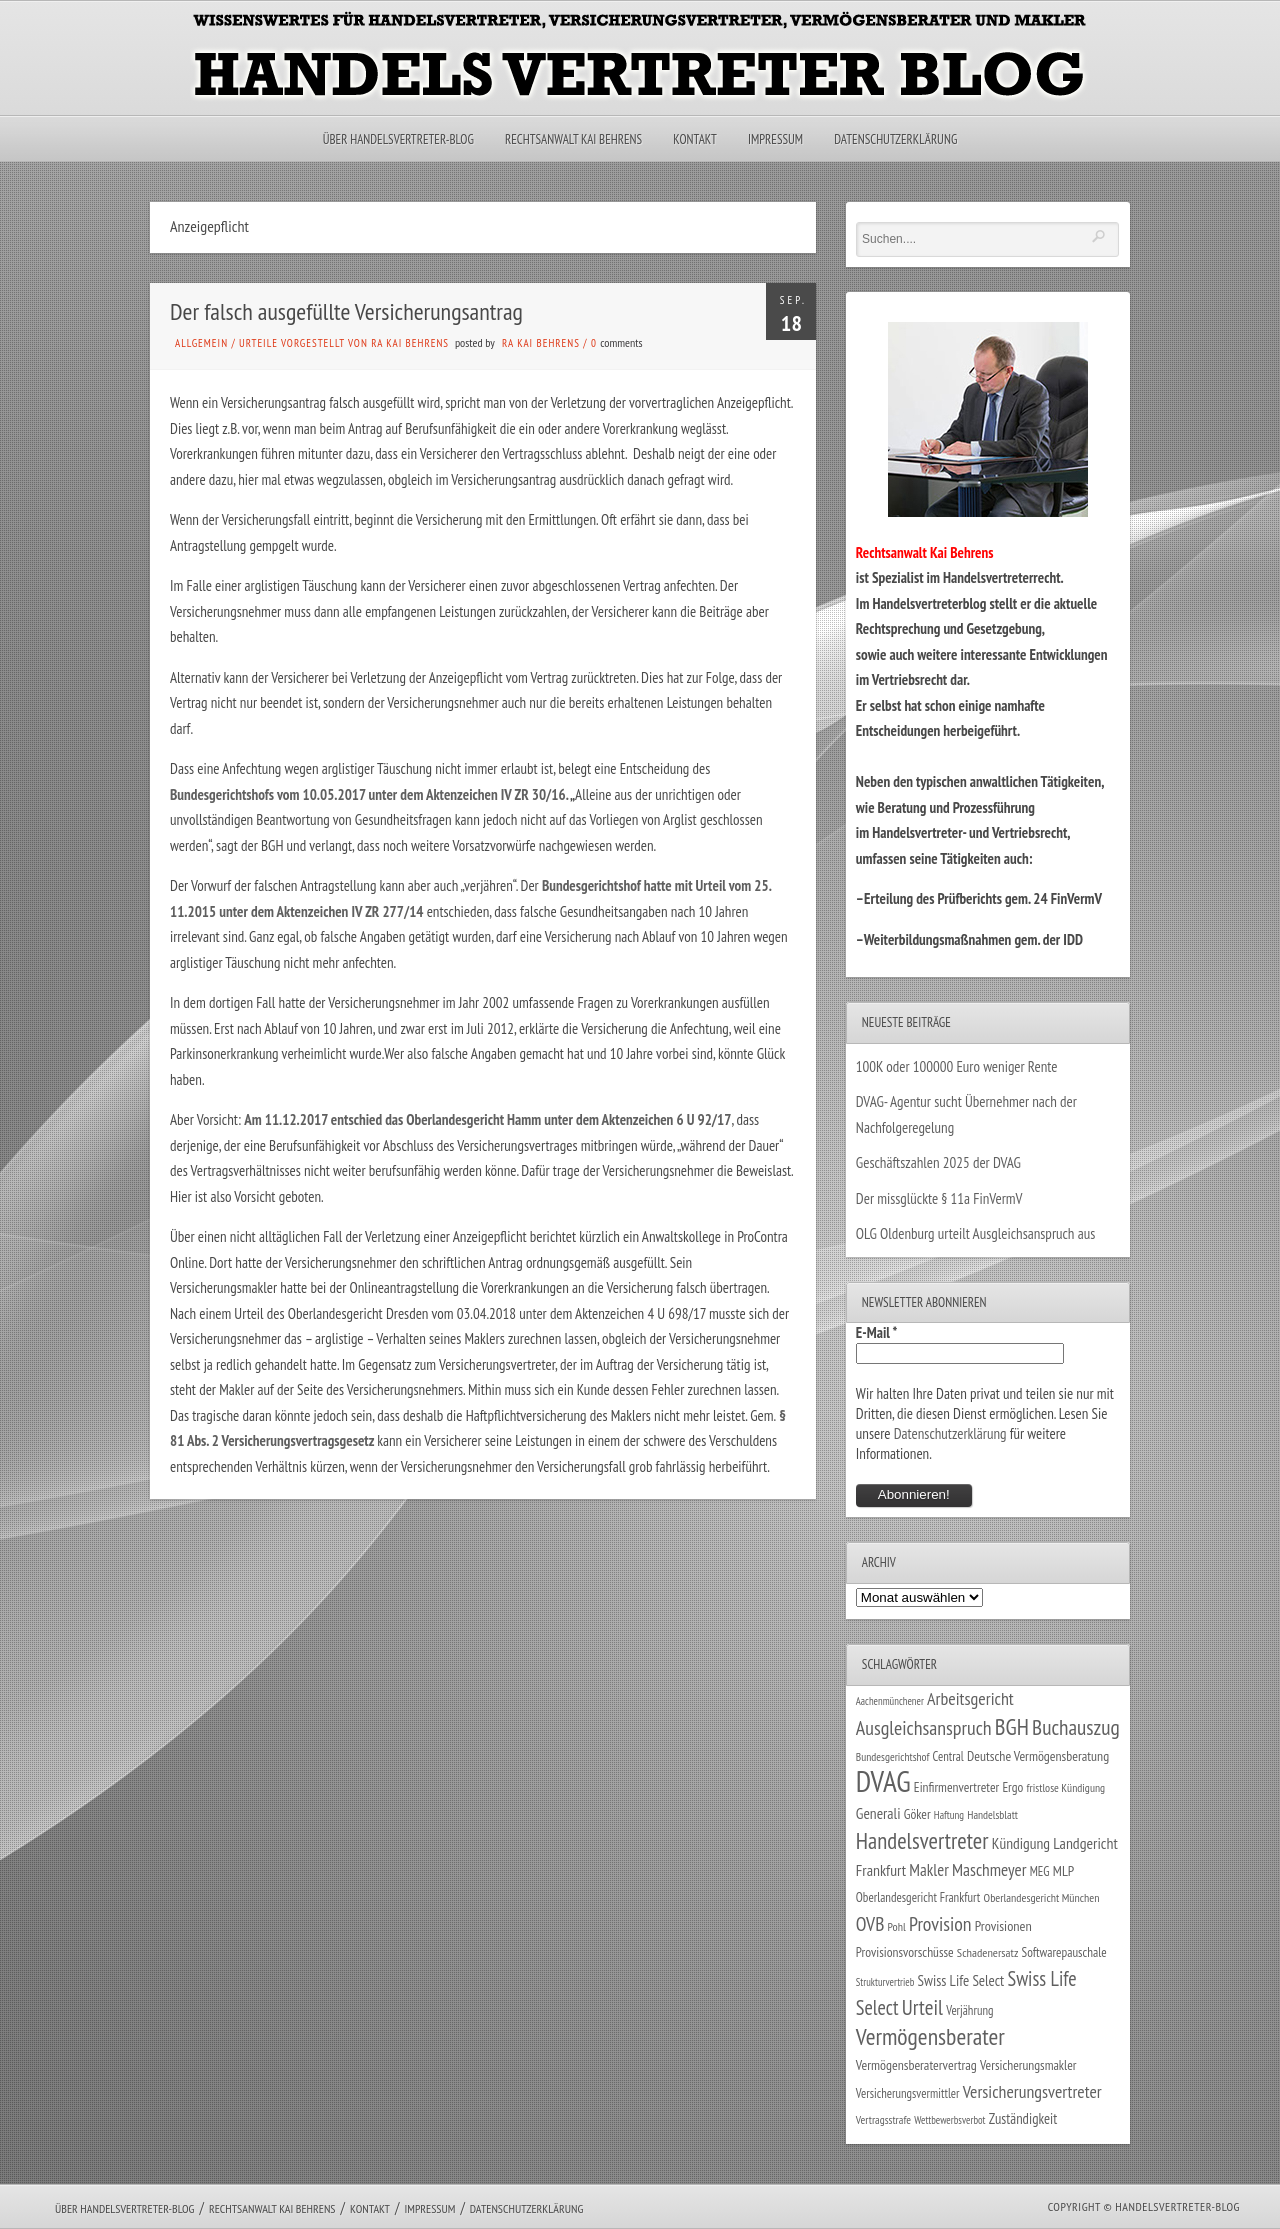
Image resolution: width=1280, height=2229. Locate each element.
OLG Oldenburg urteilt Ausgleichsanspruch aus (975, 1233)
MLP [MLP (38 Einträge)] (1063, 1870)
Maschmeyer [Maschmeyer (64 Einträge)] (989, 1869)
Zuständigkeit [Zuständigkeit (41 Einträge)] (1023, 2118)
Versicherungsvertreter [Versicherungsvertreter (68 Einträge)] (1032, 2091)
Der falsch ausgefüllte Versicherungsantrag (346, 311)
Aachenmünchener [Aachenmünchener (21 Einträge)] (890, 1701)
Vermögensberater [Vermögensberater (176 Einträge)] (930, 2036)
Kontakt (694, 139)
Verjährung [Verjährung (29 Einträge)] (969, 2010)
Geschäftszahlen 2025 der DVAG (938, 1162)
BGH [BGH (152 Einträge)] (1012, 1726)
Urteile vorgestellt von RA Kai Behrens (344, 343)
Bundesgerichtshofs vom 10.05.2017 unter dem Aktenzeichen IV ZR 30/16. (369, 794)
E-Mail (877, 1332)
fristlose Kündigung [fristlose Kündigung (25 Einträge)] (1066, 1787)
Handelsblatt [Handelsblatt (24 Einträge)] (992, 1814)
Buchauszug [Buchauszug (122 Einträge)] (1076, 1727)
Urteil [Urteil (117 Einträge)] (922, 2007)
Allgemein (201, 343)
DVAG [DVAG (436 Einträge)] (883, 1781)
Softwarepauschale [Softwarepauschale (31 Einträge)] (1064, 1952)
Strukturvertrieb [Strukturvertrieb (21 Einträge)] (885, 1982)
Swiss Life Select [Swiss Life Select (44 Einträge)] (961, 1980)
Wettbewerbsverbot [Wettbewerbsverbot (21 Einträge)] (949, 2120)
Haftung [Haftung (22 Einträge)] (949, 1815)
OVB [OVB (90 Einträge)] (870, 1923)
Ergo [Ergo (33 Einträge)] (1012, 1787)
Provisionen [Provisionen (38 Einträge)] (1003, 1925)
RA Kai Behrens (541, 343)
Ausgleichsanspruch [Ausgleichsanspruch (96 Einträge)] (924, 1728)
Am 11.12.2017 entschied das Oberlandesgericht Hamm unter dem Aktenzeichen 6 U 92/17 (487, 1119)
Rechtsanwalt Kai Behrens (573, 139)
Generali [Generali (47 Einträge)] (878, 1813)
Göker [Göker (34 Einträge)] (917, 1814)
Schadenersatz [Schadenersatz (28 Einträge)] (988, 1952)
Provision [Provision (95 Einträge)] (940, 1923)
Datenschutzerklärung (895, 139)
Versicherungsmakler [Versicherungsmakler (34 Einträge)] (1028, 2065)
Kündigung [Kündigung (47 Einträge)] (1021, 1843)
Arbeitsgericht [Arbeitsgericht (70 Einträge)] (970, 1698)
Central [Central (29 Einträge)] (948, 1756)
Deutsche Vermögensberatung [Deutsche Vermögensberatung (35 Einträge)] (1038, 1756)
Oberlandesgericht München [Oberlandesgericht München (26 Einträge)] (1042, 1897)
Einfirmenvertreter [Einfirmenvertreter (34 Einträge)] (956, 1787)
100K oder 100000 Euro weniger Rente (957, 1066)
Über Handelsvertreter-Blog (398, 139)
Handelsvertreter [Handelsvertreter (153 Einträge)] (922, 1840)
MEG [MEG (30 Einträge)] (1040, 1871)
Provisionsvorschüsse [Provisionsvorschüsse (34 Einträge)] (905, 1952)
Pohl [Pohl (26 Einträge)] (897, 1926)
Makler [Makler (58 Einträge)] (928, 1870)
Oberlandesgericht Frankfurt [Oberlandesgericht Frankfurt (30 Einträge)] (918, 1897)
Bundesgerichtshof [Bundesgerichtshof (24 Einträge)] (893, 1756)
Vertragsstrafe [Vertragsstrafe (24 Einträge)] (883, 2119)
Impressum (775, 139)
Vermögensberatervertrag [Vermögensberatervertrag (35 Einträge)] (916, 2065)
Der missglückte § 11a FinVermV (939, 1198)
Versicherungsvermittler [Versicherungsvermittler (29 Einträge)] (908, 2093)
